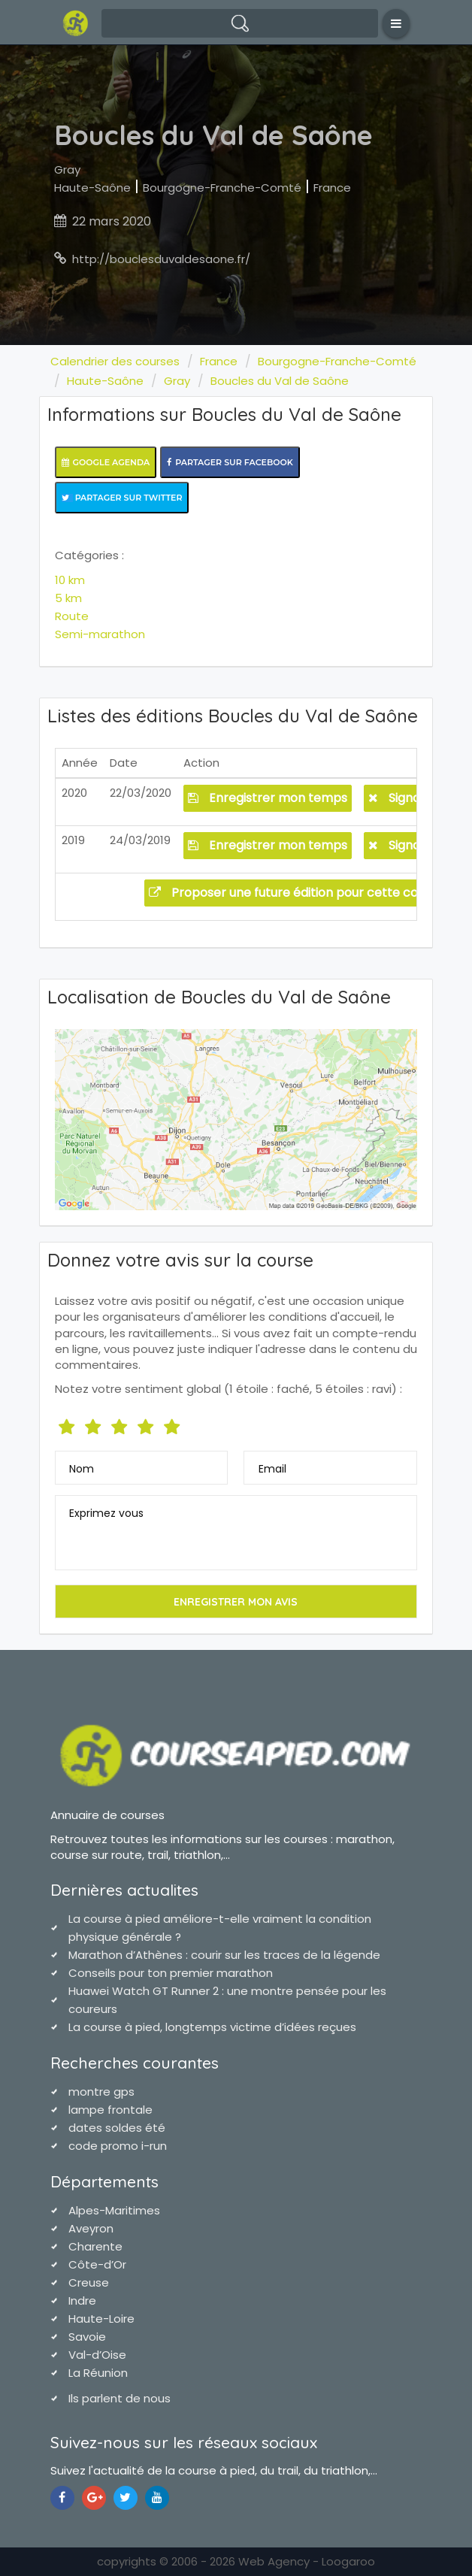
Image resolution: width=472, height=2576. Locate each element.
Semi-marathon (100, 634)
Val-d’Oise (97, 2355)
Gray (67, 169)
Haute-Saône (92, 187)
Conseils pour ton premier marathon (170, 1973)
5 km (68, 598)
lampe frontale (110, 2109)
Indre (82, 2300)
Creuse (88, 2282)
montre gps (101, 2091)
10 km (70, 580)
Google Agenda (106, 462)
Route (72, 616)
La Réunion (98, 2373)
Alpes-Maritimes (114, 2210)
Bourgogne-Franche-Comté (222, 187)
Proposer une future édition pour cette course (296, 892)
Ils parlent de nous (119, 2398)
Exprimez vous (106, 1513)
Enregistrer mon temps (267, 798)
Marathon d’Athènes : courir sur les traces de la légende (224, 1955)
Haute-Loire (101, 2318)
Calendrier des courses (115, 361)
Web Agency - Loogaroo (306, 2561)
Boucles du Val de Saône (279, 381)
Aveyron (90, 2228)
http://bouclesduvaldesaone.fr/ (161, 259)
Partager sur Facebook (230, 462)
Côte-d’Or (97, 2264)
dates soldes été (116, 2128)
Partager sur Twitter (122, 497)
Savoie (87, 2336)
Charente (95, 2246)
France (332, 187)
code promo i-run (117, 2146)
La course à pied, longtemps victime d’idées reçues (212, 2027)
